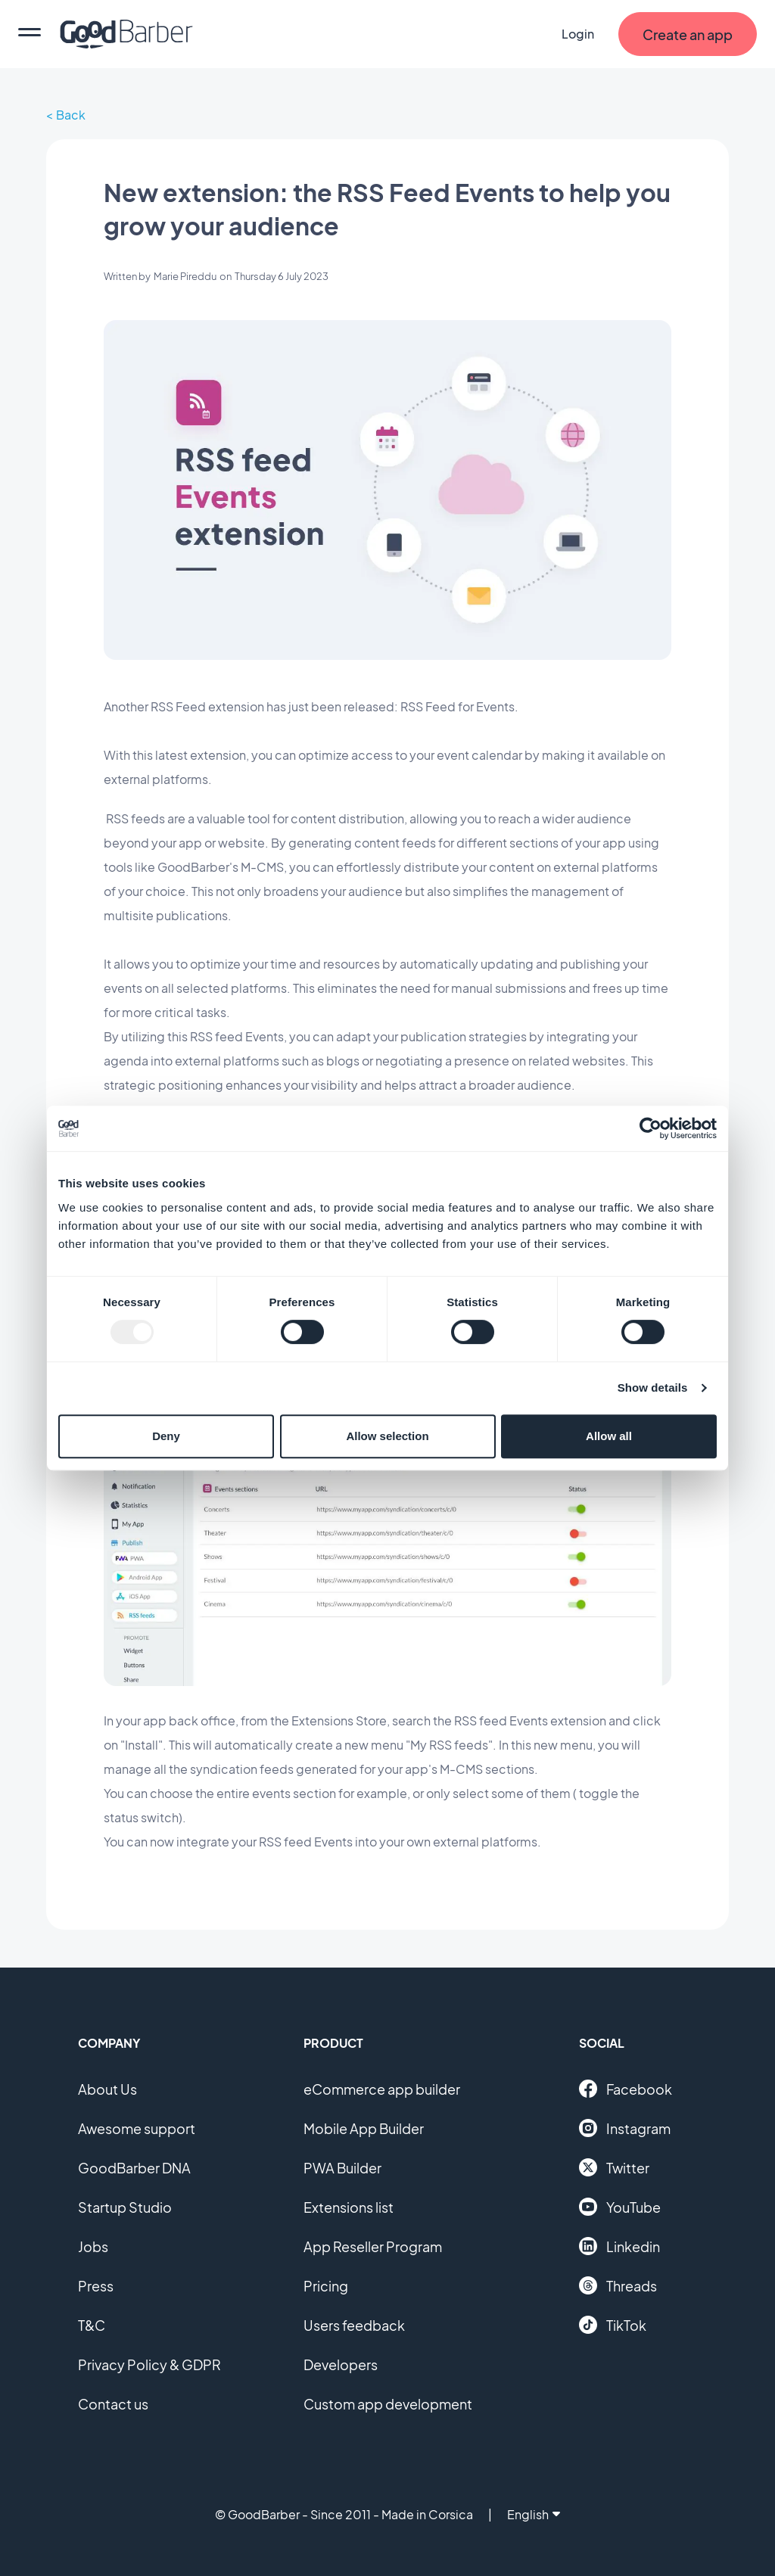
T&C (91, 2325)
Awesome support (136, 2128)
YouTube (620, 2207)
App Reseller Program (372, 2246)
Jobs (93, 2246)
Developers (340, 2364)
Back (71, 115)
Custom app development (387, 2404)
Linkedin (619, 2246)
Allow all (609, 1436)
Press (96, 2285)
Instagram (625, 2128)
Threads (618, 2285)
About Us (107, 2089)
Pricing (325, 2285)
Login (578, 34)
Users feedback (354, 2325)
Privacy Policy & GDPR (149, 2364)
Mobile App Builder (363, 2128)
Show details (653, 1387)
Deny (166, 1436)
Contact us (113, 2404)
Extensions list (348, 2207)
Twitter (614, 2167)
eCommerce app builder (381, 2089)
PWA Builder (342, 2167)
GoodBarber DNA (134, 2167)
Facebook (625, 2089)
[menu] (29, 34)
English (533, 2514)
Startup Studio (125, 2207)
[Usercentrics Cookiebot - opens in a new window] (650, 1128)
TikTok (612, 2325)
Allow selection (387, 1436)
